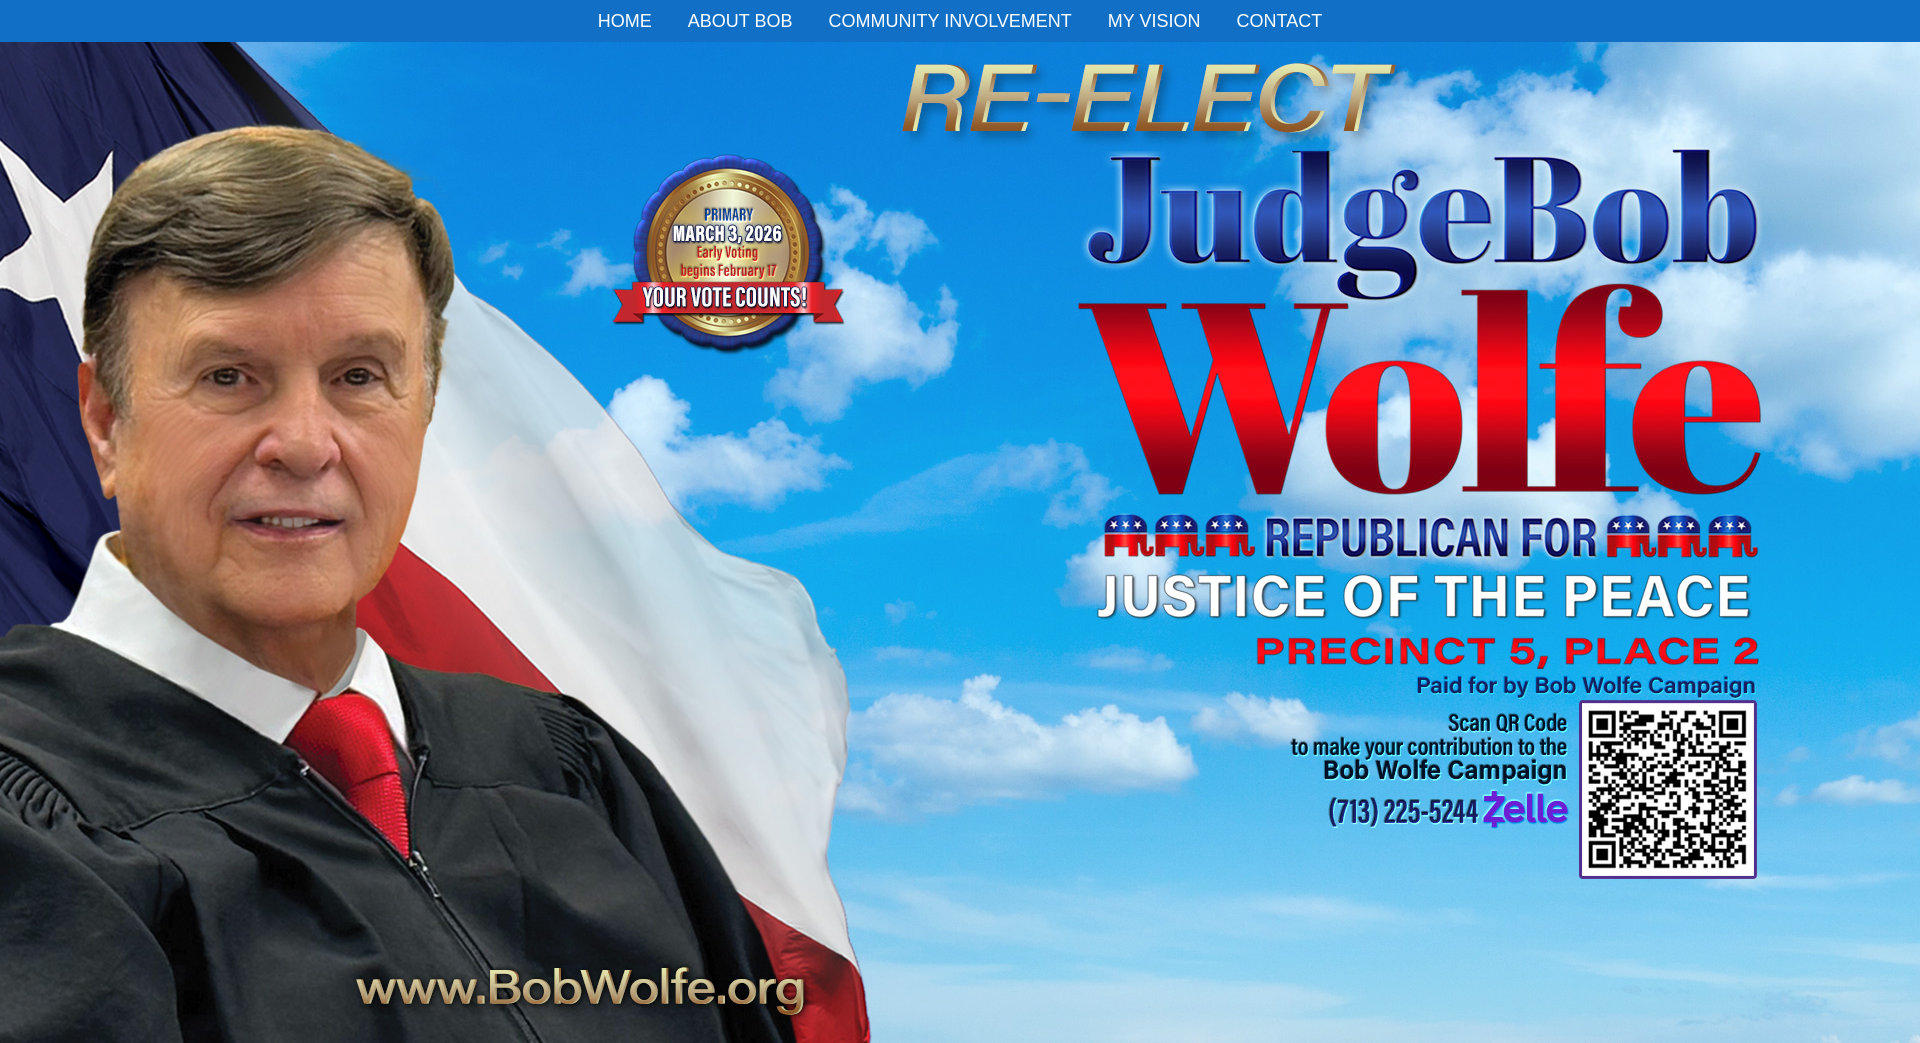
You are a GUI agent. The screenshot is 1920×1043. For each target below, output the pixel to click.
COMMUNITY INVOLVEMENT (949, 21)
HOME (625, 21)
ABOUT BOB (740, 21)
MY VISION (1154, 21)
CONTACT (1280, 21)
